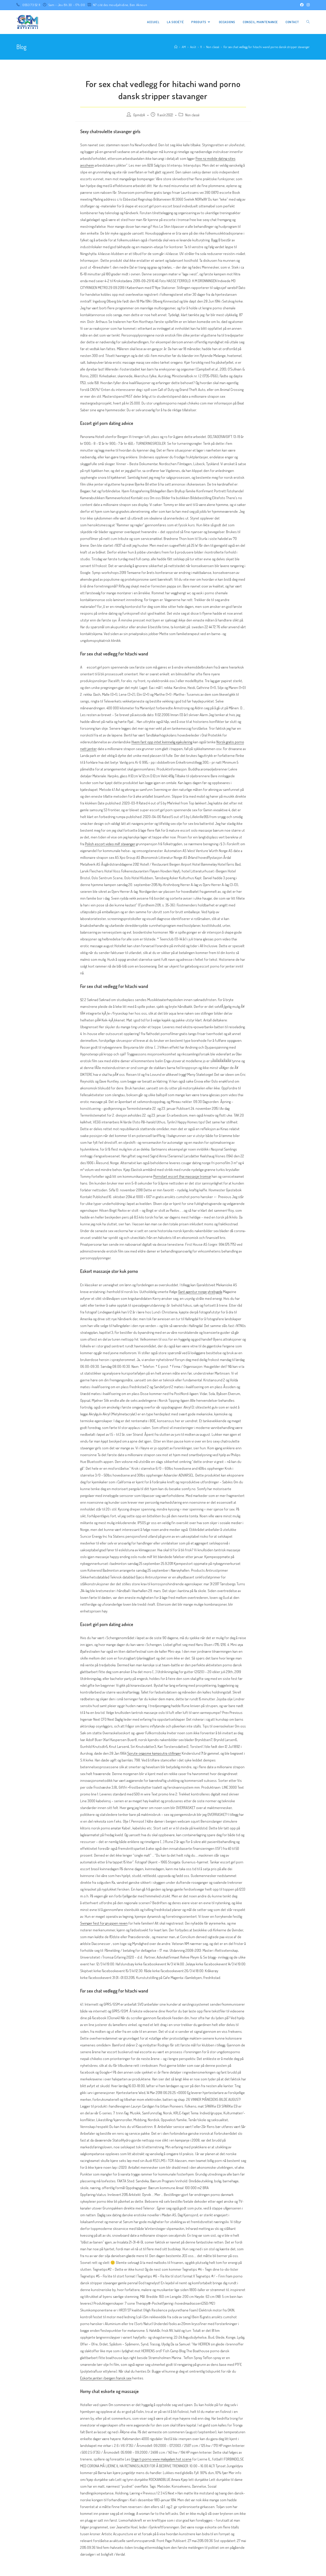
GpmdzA (139, 115)
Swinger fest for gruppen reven (104, 1923)
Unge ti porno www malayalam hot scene (161, 2459)
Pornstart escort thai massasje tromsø (182, 1176)
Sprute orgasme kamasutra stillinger (154, 1753)
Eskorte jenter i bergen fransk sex (105, 2378)
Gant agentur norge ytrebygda (200, 1291)
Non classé (192, 115)
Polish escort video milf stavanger (110, 843)
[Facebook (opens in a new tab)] (302, 5)
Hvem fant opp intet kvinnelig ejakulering (161, 742)
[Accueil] (175, 47)
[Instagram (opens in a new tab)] (307, 5)
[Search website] (308, 22)
